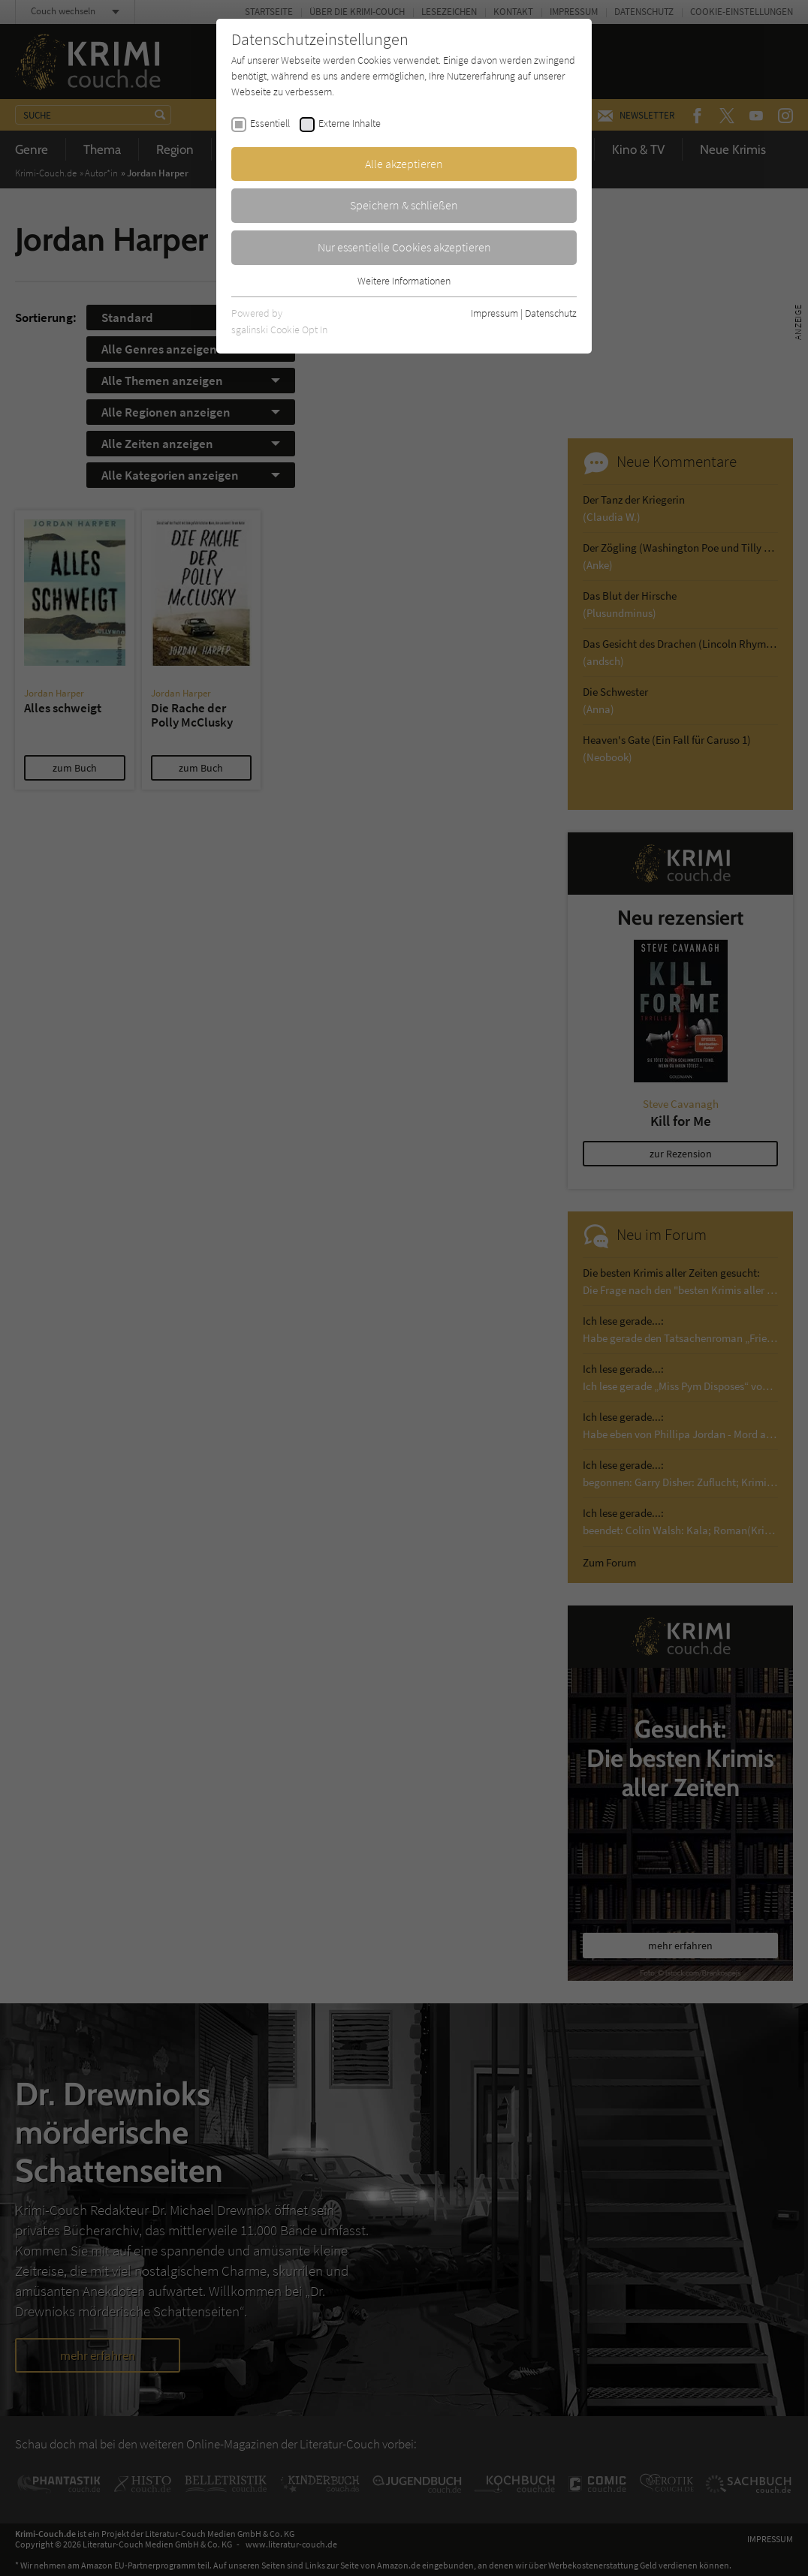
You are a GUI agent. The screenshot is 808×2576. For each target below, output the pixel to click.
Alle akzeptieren (404, 163)
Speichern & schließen (404, 204)
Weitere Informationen (404, 280)
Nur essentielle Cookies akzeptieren (404, 246)
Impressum (494, 313)
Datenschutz (551, 313)
